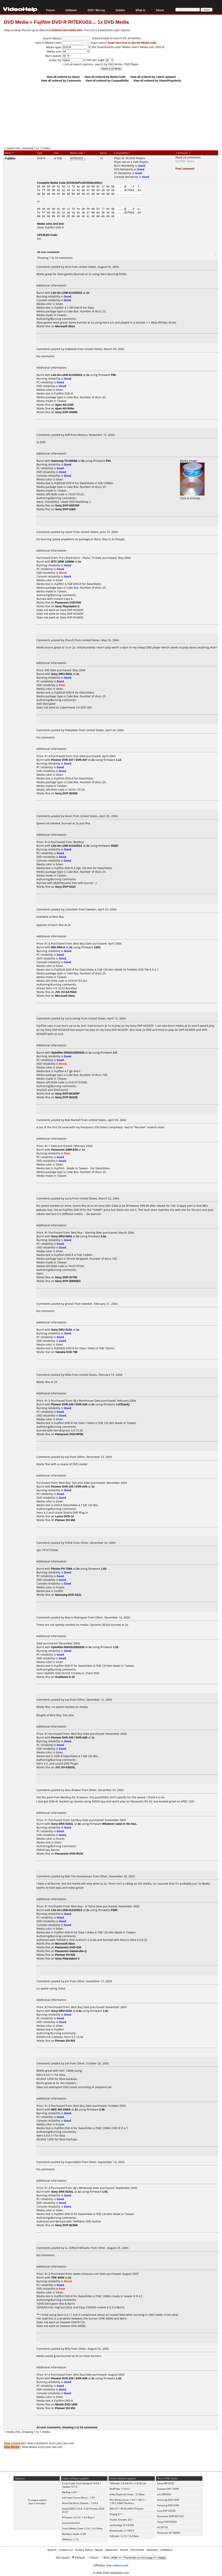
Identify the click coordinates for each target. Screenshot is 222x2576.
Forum (50, 10)
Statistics (152, 2550)
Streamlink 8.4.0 (71, 2523)
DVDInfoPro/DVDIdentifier (84, 183)
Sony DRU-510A (61, 1329)
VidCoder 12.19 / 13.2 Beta (124, 2536)
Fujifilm (10, 158)
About (160, 10)
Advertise (111, 2550)
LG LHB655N (164, 2494)
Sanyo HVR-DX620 (167, 2521)
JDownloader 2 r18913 (122, 2530)
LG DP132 (162, 2527)
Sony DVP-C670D (166, 2510)
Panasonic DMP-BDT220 (170, 2516)
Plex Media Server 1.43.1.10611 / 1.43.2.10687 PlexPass (127, 2501)
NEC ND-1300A (61, 2109)
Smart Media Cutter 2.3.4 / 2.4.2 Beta (82, 2528)
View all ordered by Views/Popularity (157, 80)
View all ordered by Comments (61, 80)
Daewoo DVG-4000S (73, 2326)
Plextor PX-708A (61, 1568)
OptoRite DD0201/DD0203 (68, 1052)
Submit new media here (67, 30)
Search (52, 2550)
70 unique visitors (37, 2500)
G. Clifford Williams (77, 2248)
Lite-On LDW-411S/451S (66, 293)
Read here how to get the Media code (132, 43)
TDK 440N (57, 2277)
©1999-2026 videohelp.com (111, 2573)
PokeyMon (71, 730)
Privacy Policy (84, 2550)
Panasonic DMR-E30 (64, 1149)
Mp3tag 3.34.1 (70, 2492)
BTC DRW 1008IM (62, 561)
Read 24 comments (188, 157)
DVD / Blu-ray (96, 10)
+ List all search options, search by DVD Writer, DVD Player (100, 64)
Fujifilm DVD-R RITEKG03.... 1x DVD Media (81, 22)
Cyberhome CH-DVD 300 (76, 707)
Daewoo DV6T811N (72, 2322)
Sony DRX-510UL (62, 1824)
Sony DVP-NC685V (71, 617)
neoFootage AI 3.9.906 (122, 2525)
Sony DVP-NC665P (71, 614)
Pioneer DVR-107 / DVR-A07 (69, 760)
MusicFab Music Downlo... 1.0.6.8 (80, 2503)
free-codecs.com (117, 2565)
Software (71, 10)
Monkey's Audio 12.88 (74, 2534)
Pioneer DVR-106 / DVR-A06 (69, 1404)
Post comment (184, 168)
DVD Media (16, 22)
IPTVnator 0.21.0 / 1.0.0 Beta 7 (78, 2517)
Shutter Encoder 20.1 (121, 2519)
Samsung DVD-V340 (168, 2499)
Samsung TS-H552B (64, 461)
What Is (140, 10)
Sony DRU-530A (61, 674)
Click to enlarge (192, 496)
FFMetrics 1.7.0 (70, 2539)
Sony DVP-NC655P (71, 610)
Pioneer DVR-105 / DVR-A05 (69, 1486)
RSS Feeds (137, 2550)
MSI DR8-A (58, 947)
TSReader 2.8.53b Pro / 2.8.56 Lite (128, 2483)
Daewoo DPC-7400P (168, 2489)
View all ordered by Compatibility (107, 80)
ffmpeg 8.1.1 (116, 2514)
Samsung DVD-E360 (168, 2505)
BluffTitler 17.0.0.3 (120, 2489)
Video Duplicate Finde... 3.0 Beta (127, 2494)
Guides (120, 10)
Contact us (66, 2550)
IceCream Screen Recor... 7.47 (78, 2497)
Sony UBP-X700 (165, 2483)
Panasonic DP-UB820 (168, 2532)
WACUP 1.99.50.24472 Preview (126, 2508)
